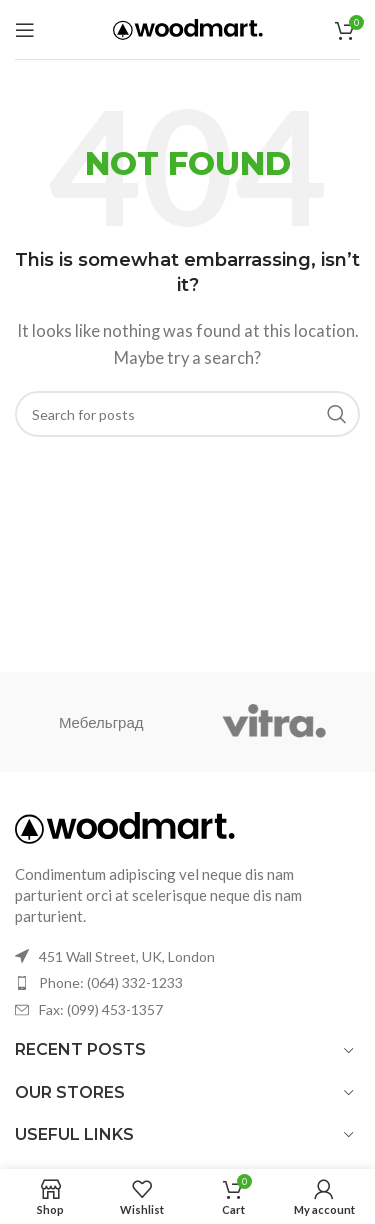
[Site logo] (188, 27)
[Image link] (125, 826)
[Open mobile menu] (25, 30)
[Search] (187, 414)
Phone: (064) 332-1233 (111, 982)
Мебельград (101, 722)
